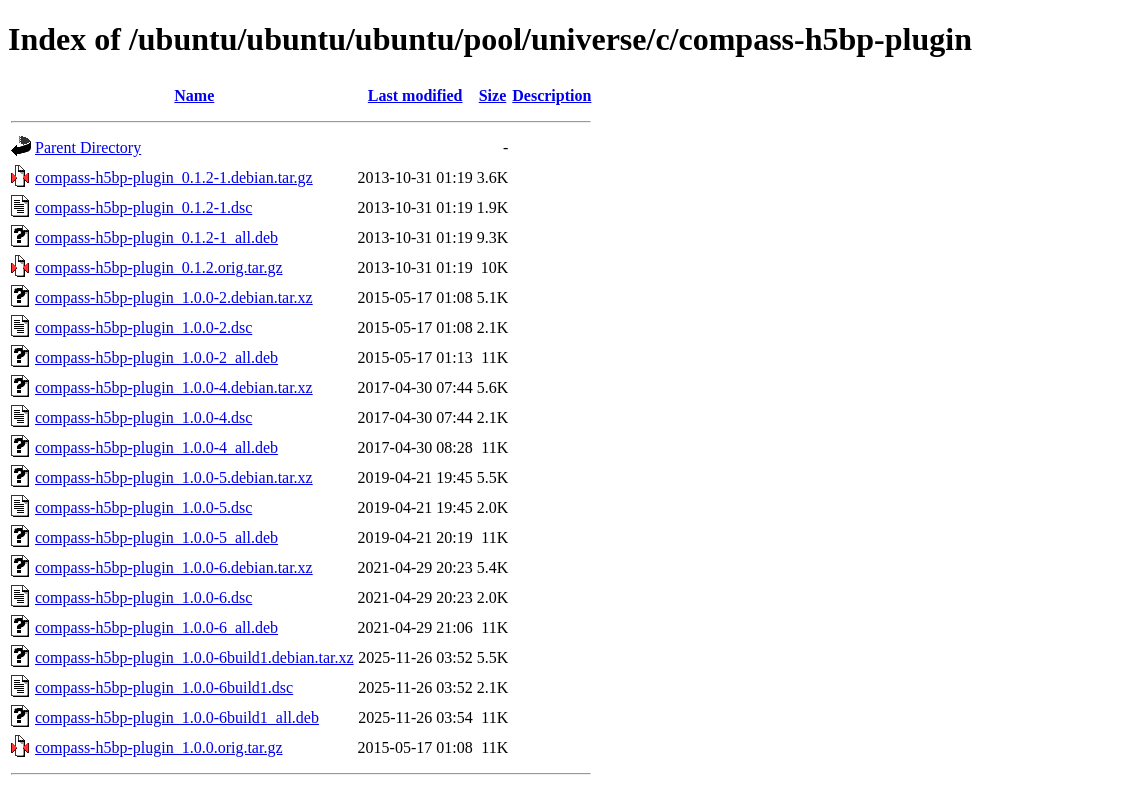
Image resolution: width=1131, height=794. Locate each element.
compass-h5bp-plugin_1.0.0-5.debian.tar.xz (174, 477)
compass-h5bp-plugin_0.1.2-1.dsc (143, 207)
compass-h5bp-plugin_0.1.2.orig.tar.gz (159, 267)
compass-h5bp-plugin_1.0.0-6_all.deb (156, 627)
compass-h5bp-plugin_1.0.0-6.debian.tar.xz (174, 567)
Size (493, 95)
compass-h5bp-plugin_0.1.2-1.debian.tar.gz (174, 177)
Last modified (415, 95)
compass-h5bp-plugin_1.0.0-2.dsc (143, 327)
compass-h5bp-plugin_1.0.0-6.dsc (143, 597)
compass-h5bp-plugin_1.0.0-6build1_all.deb (177, 717)
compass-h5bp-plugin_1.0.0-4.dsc (143, 417)
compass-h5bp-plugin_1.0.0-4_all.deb (156, 447)
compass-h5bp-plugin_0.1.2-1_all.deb (156, 237)
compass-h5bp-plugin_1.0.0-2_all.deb (156, 357)
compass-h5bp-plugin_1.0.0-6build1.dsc (164, 687)
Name (194, 95)
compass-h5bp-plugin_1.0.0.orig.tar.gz (159, 747)
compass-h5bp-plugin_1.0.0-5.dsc (143, 507)
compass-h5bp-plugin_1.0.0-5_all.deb (156, 537)
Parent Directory (88, 147)
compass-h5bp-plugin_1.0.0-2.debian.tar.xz (174, 297)
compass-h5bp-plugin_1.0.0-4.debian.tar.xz (174, 387)
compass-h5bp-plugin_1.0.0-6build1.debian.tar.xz (194, 657)
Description (551, 95)
